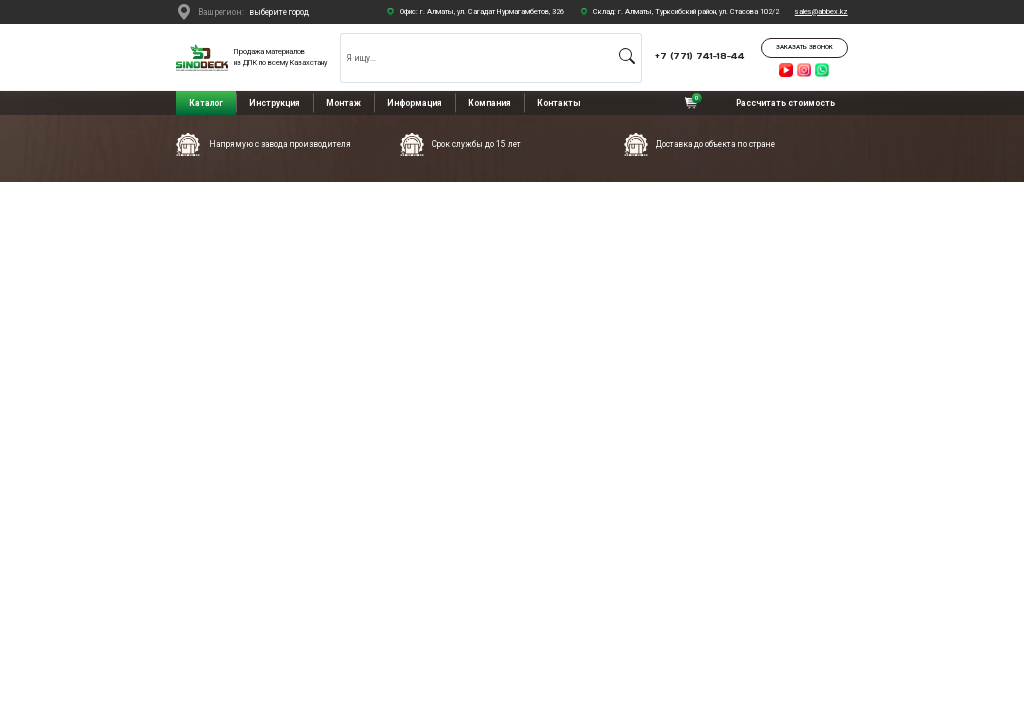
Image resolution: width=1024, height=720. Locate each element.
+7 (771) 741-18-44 (700, 56)
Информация (414, 103)
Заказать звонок (804, 47)
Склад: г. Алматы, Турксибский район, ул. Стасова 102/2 (686, 11)
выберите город (279, 12)
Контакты (559, 103)
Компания (489, 103)
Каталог (206, 103)
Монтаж (343, 103)
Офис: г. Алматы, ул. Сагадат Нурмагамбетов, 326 (482, 11)
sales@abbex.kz (821, 11)
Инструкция (274, 103)
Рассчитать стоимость (785, 103)
